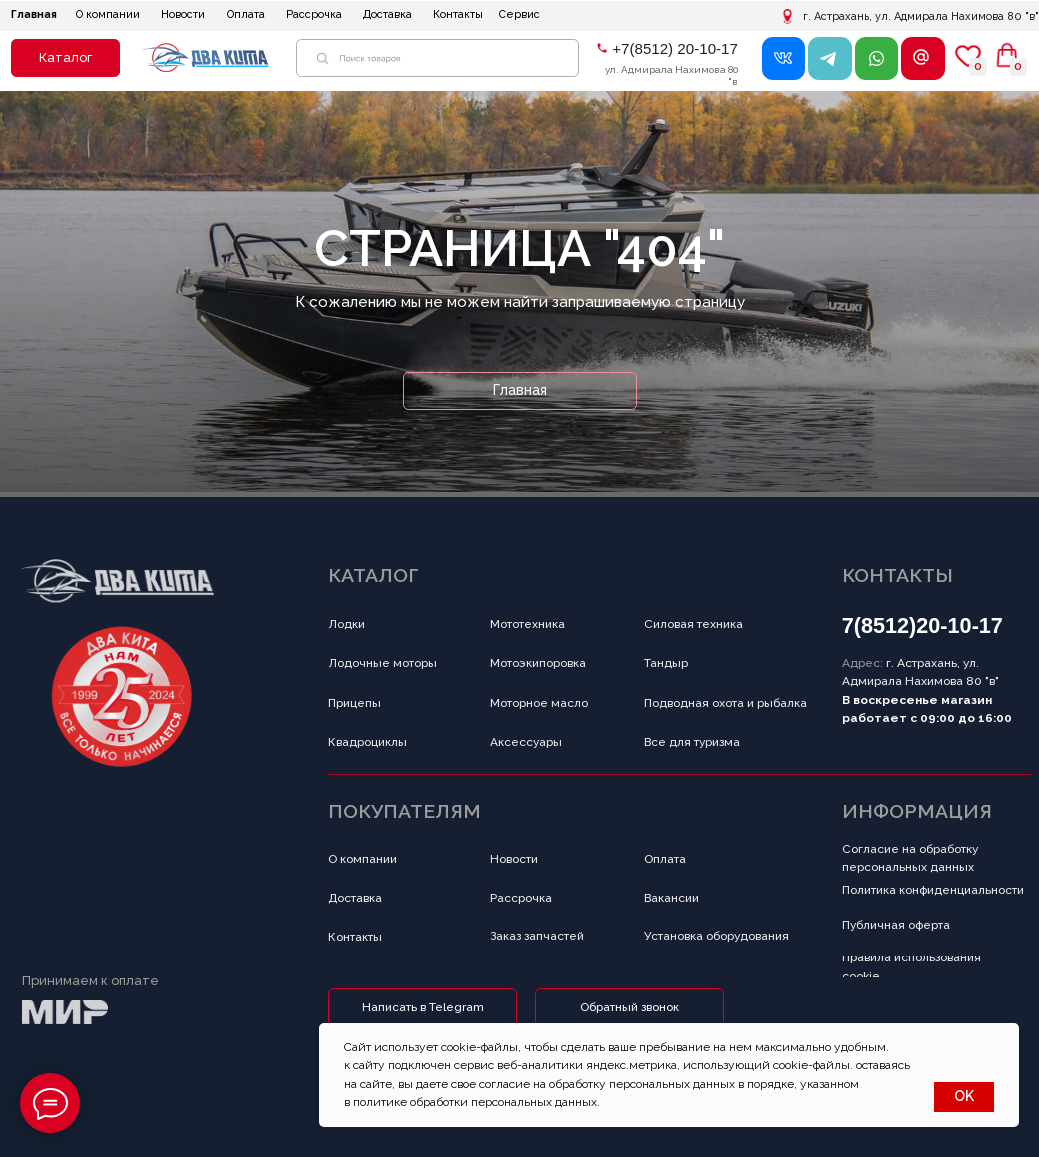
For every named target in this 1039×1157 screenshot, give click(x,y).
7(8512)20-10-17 (922, 625)
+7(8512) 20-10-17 (675, 48)
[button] (65, 58)
